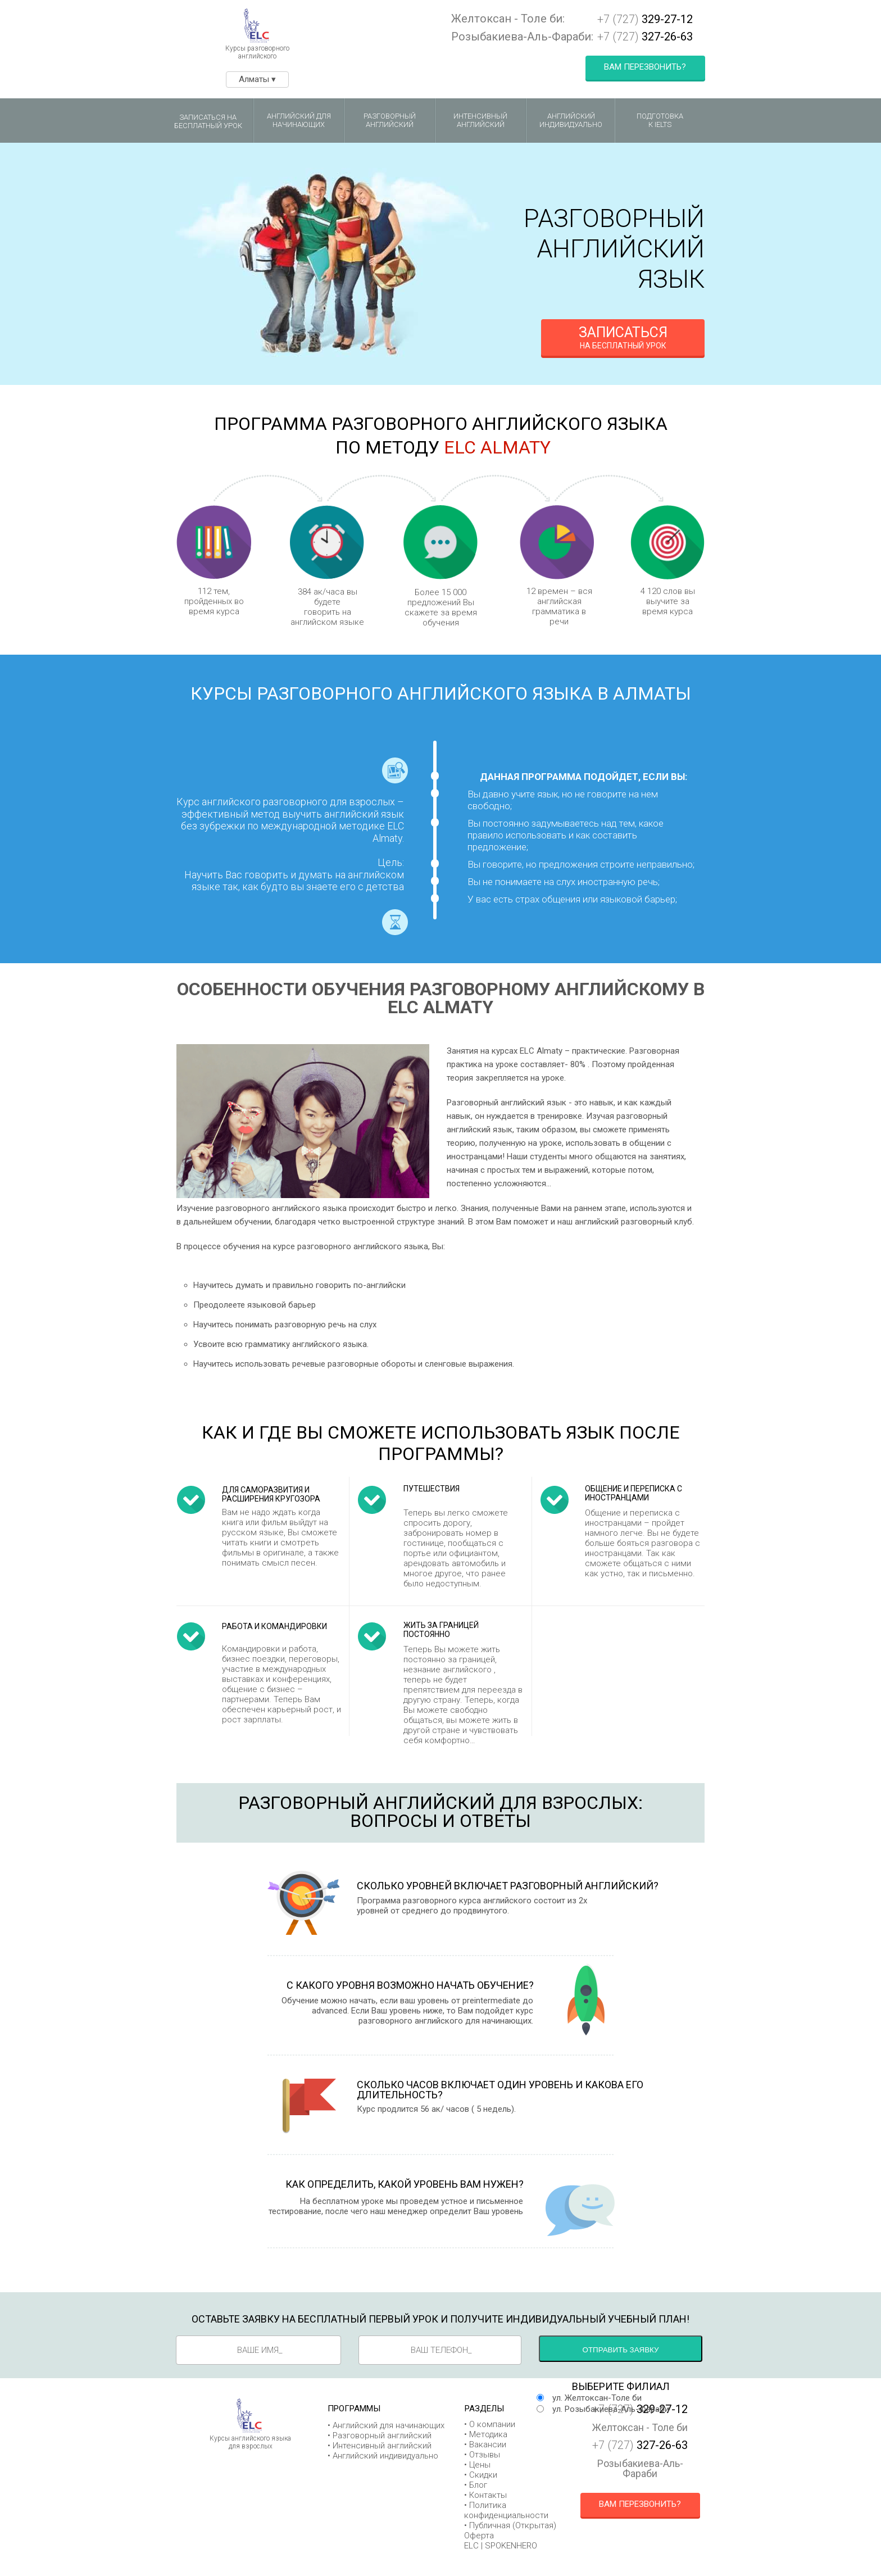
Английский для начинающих (299, 120)
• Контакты (485, 2495)
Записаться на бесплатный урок (208, 121)
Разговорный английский (390, 120)
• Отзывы (482, 2455)
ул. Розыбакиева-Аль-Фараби (610, 2409)
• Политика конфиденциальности (506, 2510)
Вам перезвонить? (645, 67)
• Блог (475, 2485)
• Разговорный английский (380, 2435)
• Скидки (480, 2475)
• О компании (489, 2424)
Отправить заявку (621, 2350)
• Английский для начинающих (386, 2425)
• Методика (485, 2434)
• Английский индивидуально (383, 2456)
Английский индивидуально (570, 120)
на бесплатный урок (623, 337)
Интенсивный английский (480, 120)
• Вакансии (485, 2444)
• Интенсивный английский (380, 2446)
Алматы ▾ (257, 79)
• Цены (477, 2465)
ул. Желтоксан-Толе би (597, 2398)
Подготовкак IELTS (660, 120)
